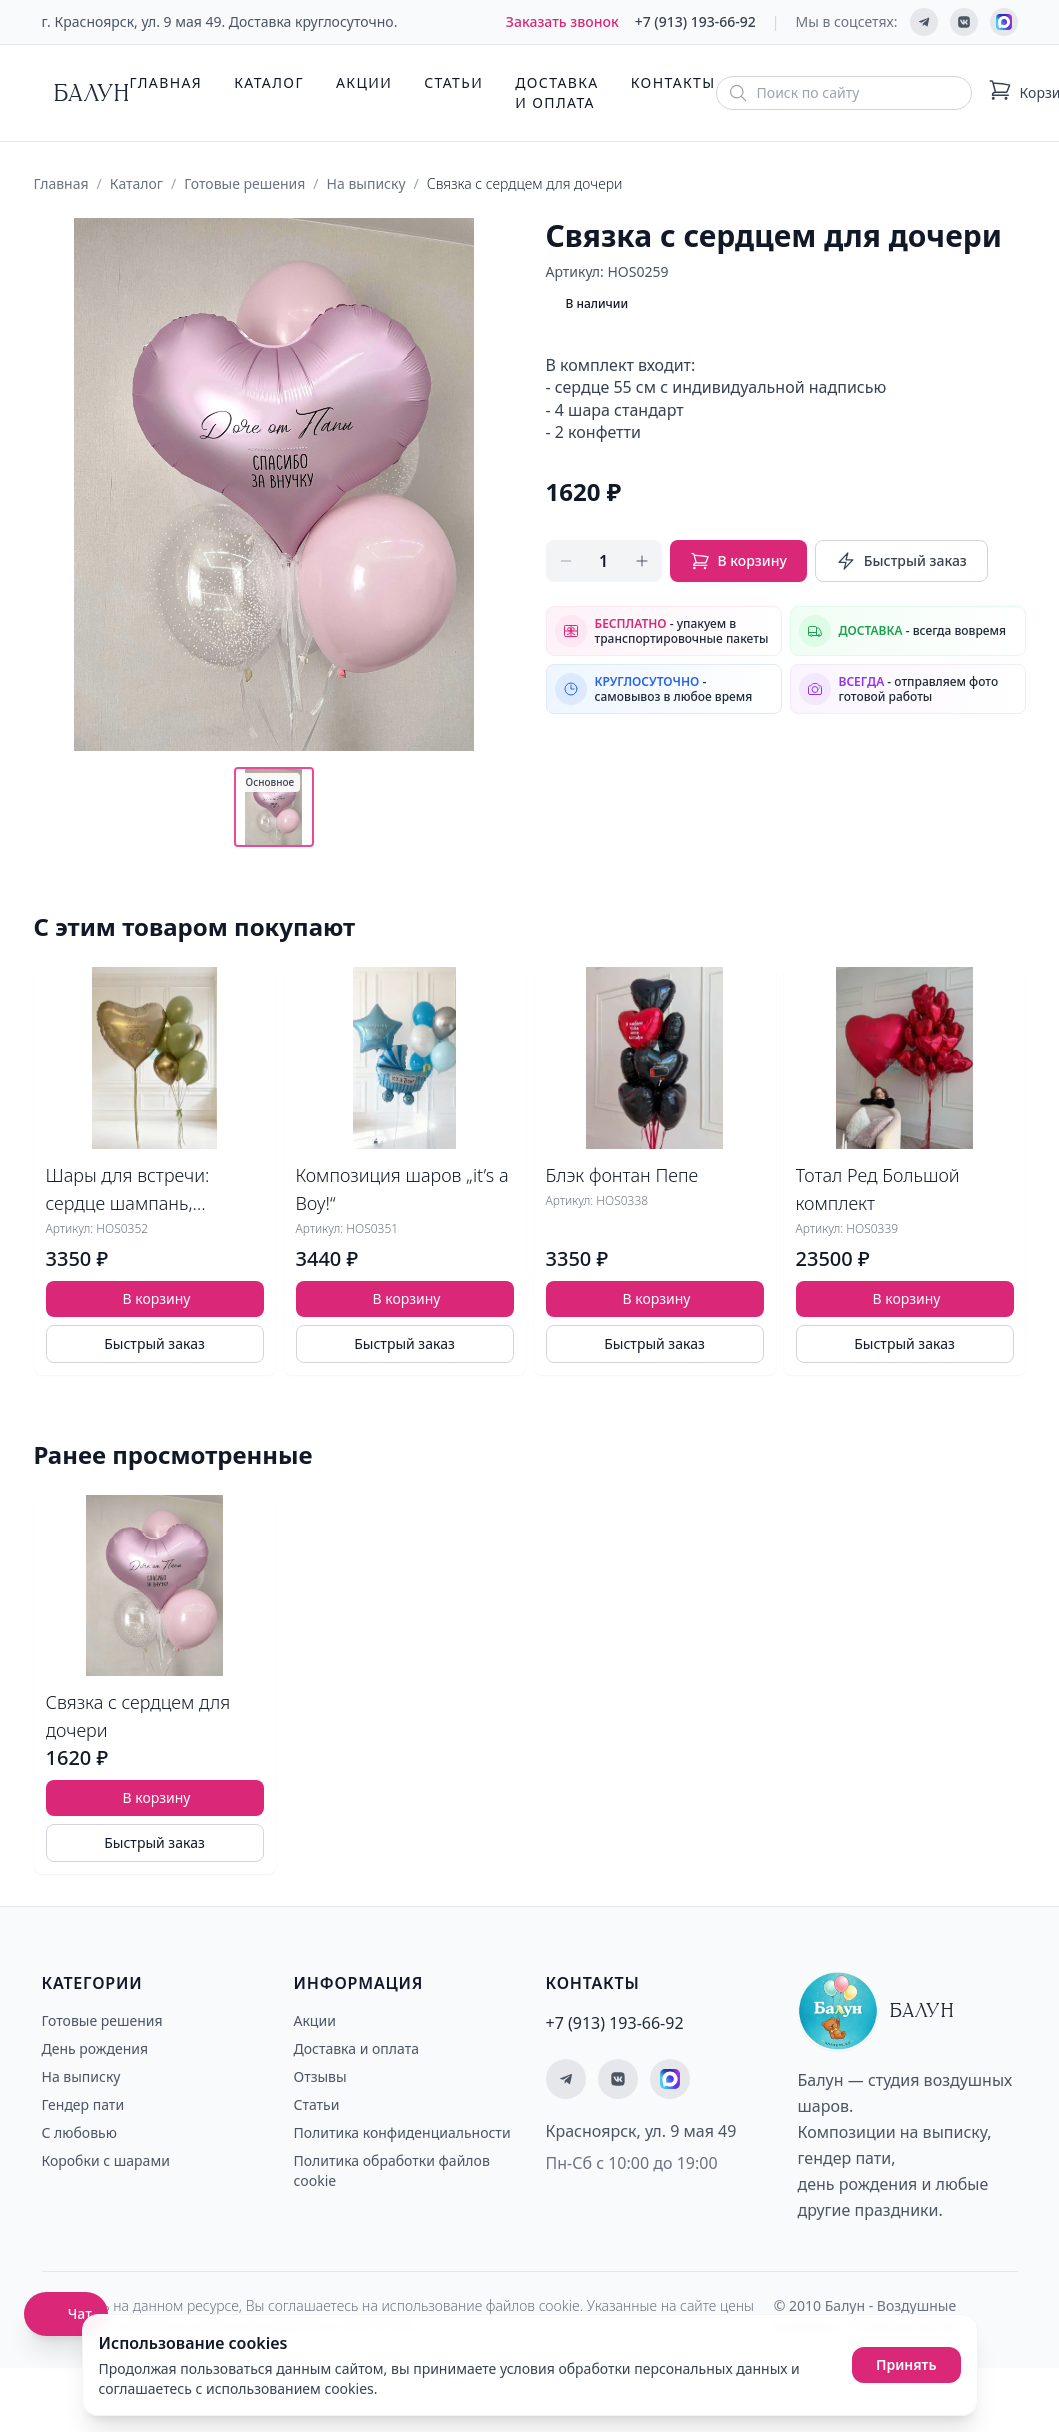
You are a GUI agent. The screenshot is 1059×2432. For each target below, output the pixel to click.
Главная (166, 82)
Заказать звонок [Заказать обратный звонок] (562, 21)
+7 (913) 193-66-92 (695, 21)
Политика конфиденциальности (402, 2132)
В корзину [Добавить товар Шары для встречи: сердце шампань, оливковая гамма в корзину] (157, 1298)
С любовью (79, 2132)
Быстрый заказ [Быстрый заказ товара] (154, 1343)
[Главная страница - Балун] (86, 93)
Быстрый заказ (901, 561)
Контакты (673, 82)
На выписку (366, 183)
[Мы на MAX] (1004, 22)
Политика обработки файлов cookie (392, 2170)
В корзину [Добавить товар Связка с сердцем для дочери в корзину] (157, 1797)
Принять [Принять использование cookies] (906, 2364)
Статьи (453, 82)
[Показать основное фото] (274, 807)
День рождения (95, 2048)
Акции (364, 82)
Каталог (269, 82)
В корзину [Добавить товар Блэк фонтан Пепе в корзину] (657, 1298)
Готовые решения (244, 183)
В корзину (738, 561)
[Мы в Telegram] (924, 22)
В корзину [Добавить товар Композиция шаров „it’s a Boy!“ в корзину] (407, 1298)
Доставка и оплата (557, 92)
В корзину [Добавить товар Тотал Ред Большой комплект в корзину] (907, 1298)
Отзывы (320, 2076)
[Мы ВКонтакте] (964, 22)
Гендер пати (83, 2104)
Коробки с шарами (106, 2160)
